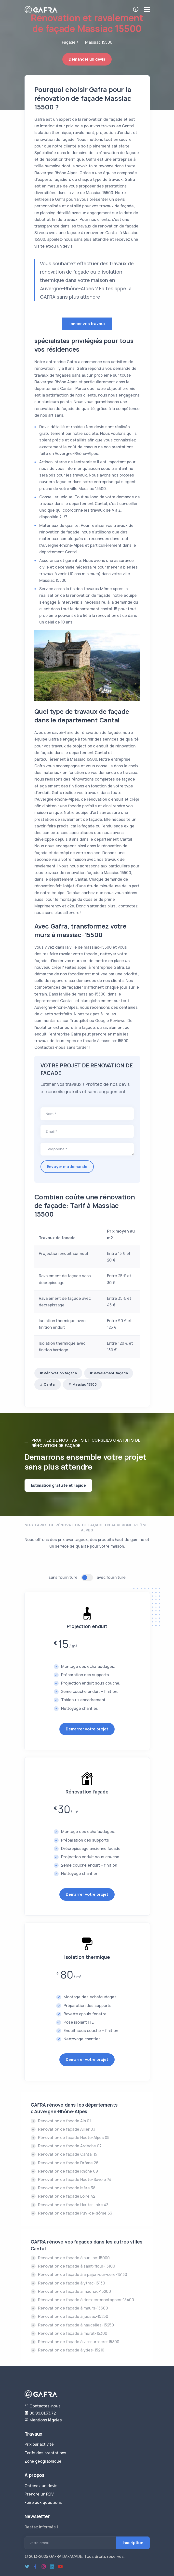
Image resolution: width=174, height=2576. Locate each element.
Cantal (49, 1384)
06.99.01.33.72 (40, 2413)
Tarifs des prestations (45, 2453)
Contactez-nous (43, 2406)
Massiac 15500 (84, 1384)
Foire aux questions (43, 2502)
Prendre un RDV (39, 2494)
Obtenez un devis (41, 2485)
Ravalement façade (111, 1373)
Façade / (70, 42)
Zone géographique (43, 2461)
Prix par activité (39, 2444)
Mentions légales (43, 2420)
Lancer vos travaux (87, 323)
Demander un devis (87, 59)
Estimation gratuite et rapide (58, 1485)
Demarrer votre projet (87, 1729)
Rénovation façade (60, 1373)
